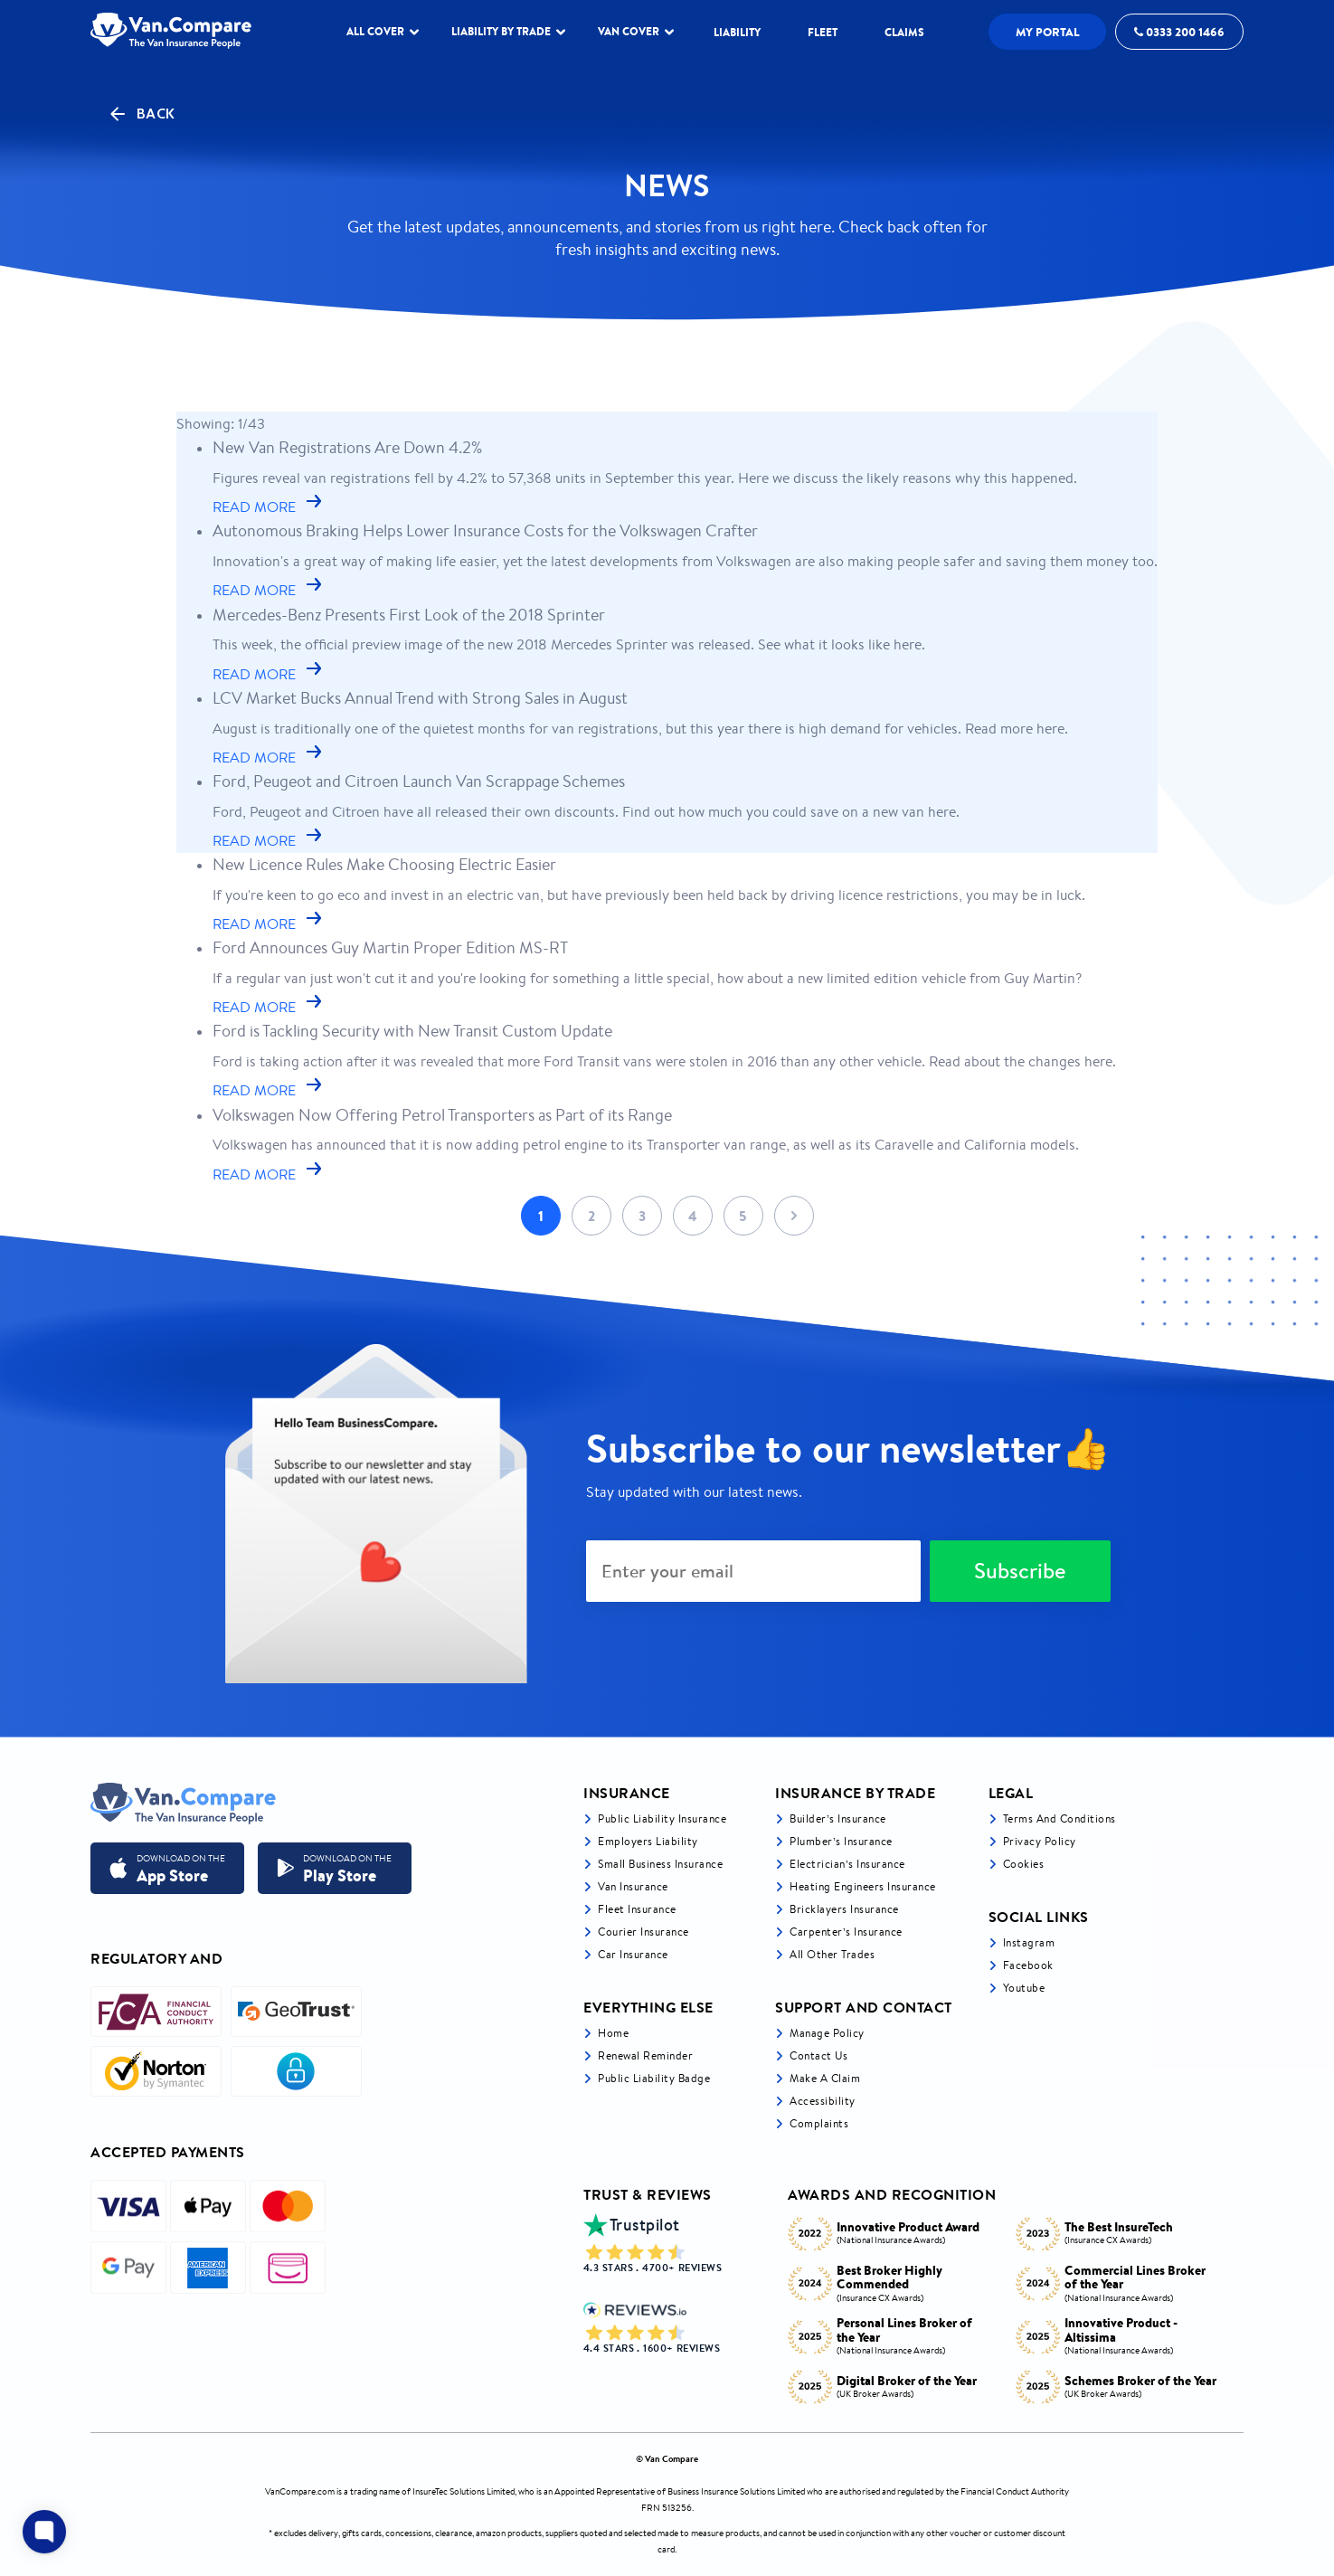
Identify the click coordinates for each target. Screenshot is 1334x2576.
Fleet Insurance (637, 1909)
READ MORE (269, 506)
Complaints (819, 2123)
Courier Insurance (643, 1931)
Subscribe (1019, 1571)
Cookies (1024, 1863)
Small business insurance (660, 1863)
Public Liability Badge (654, 2078)
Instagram (1029, 1942)
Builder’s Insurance (838, 1818)
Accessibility (823, 2100)
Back (141, 114)
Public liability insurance (662, 1818)
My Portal (1048, 32)
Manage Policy (827, 2033)
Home (613, 2033)
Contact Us (818, 2055)
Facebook (1028, 1965)
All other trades (832, 1954)
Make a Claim (825, 2078)
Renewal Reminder (645, 2055)
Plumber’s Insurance (841, 1841)
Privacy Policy (1039, 1841)
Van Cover (636, 31)
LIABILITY (737, 32)
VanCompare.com (300, 2491)
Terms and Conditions (1059, 1818)
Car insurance (633, 1954)
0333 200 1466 (1179, 32)
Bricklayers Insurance (844, 1909)
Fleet (822, 32)
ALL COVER (382, 31)
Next (794, 1216)
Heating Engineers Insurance (863, 1886)
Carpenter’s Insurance (846, 1931)
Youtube (1024, 1987)
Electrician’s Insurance (847, 1863)
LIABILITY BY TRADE (508, 31)
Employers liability (648, 1841)
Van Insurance (633, 1886)
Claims (904, 32)
